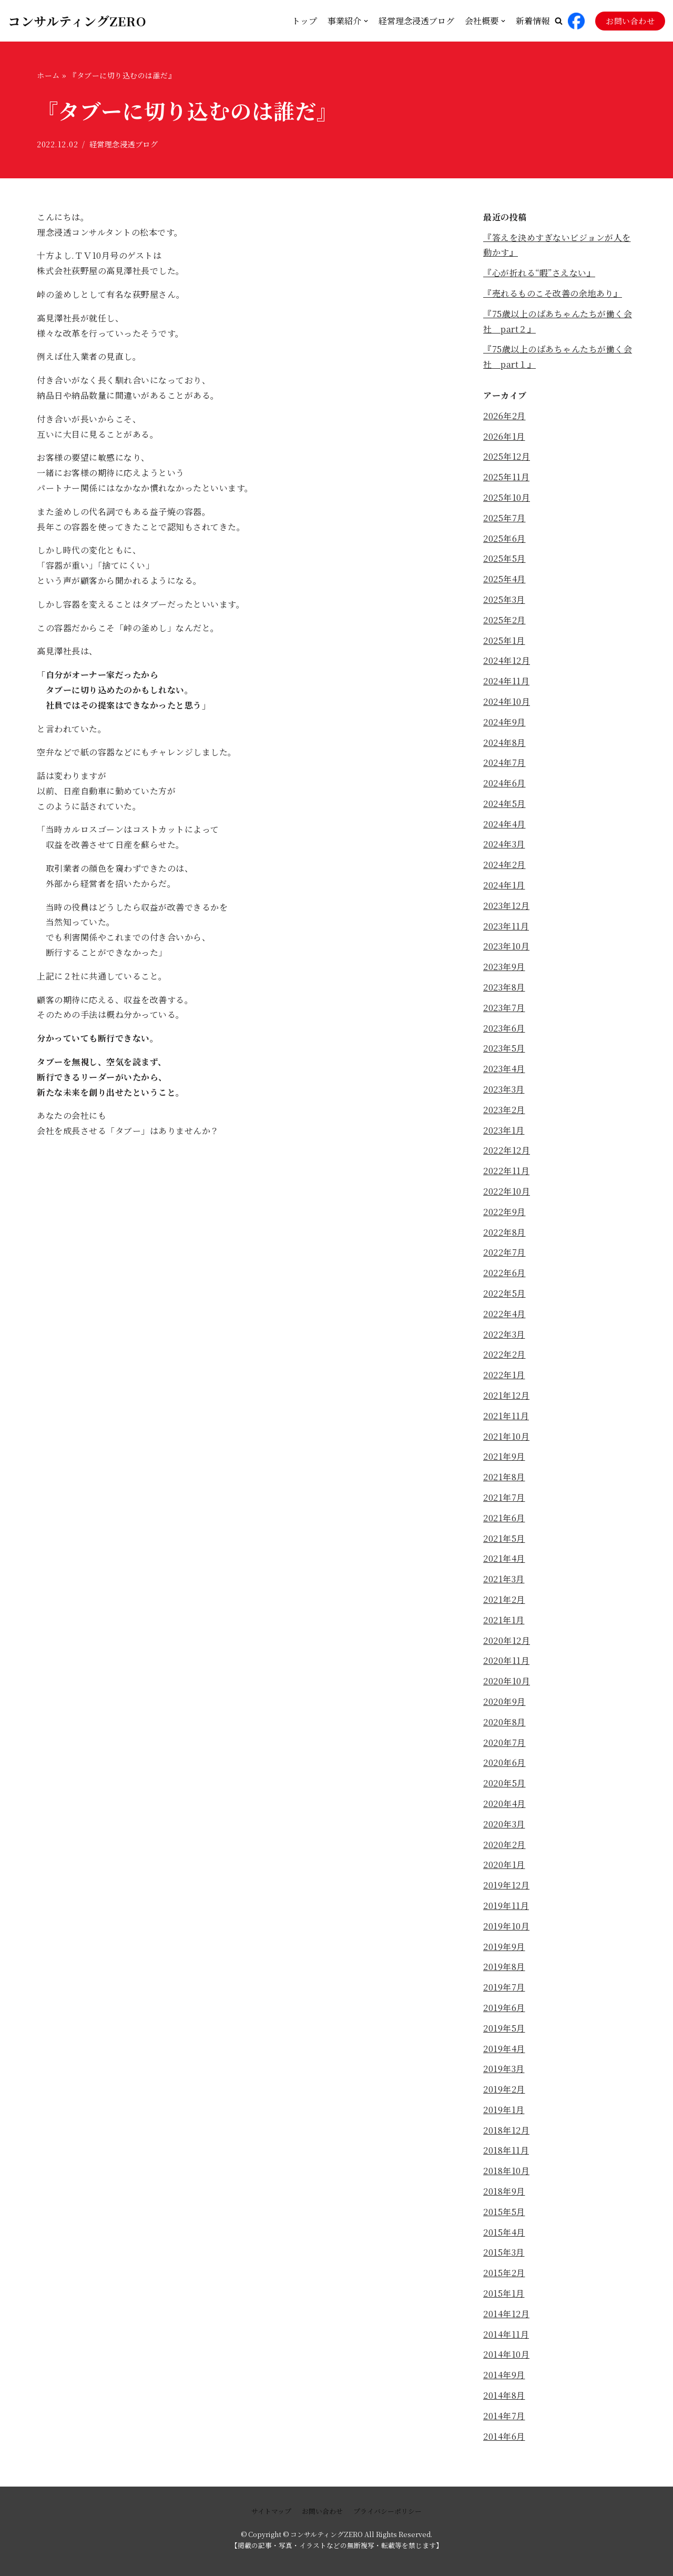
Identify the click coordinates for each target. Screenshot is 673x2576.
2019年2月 (504, 2089)
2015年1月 (504, 2293)
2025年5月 (504, 558)
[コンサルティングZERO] (77, 20)
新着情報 (532, 21)
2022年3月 (504, 1334)
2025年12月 (506, 456)
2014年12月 (506, 2314)
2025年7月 (504, 518)
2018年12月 (506, 2130)
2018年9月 (504, 2191)
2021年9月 (504, 1456)
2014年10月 (506, 2354)
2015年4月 (504, 2232)
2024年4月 (504, 824)
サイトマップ (271, 2511)
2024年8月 (504, 742)
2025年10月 (506, 497)
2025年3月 (504, 599)
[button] (559, 21)
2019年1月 (504, 2110)
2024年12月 (506, 660)
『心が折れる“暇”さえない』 (539, 273)
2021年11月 (506, 1416)
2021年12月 (506, 1395)
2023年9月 (504, 967)
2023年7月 (504, 1008)
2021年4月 (504, 1558)
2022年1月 (504, 1375)
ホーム (48, 75)
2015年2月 (504, 2273)
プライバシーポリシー (387, 2511)
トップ (304, 21)
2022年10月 (506, 1191)
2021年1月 (504, 1620)
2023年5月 (504, 1048)
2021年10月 (506, 1436)
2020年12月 (506, 1640)
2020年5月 (504, 1783)
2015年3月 (504, 2252)
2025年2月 (504, 620)
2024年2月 (504, 864)
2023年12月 (506, 906)
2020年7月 (504, 1742)
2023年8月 (504, 987)
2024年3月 (504, 844)
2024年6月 (504, 783)
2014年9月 (504, 2375)
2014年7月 (504, 2416)
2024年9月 (504, 722)
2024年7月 (504, 762)
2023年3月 (504, 1089)
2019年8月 (504, 1967)
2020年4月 (504, 1803)
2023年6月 (504, 1028)
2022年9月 (504, 1212)
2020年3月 (504, 1824)
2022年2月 (504, 1354)
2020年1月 (504, 1864)
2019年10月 (506, 1926)
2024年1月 (504, 885)
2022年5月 (504, 1293)
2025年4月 (504, 579)
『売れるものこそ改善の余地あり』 (552, 293)
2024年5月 (504, 803)
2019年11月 (506, 1906)
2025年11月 (506, 477)
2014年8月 (504, 2395)
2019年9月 (504, 1947)
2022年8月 (504, 1232)
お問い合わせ (630, 20)
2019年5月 (504, 2028)
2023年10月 (506, 946)
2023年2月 (504, 1110)
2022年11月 (506, 1171)
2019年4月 (504, 2049)
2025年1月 (504, 640)
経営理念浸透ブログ (416, 21)
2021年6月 (504, 1518)
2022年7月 (504, 1252)
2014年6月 (504, 2436)
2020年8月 (504, 1722)
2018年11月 (506, 2150)
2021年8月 (504, 1477)
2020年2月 (504, 1844)
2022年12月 (506, 1150)
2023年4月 (504, 1069)
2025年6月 (504, 538)
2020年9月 (504, 1701)
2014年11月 (506, 2334)
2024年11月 (506, 681)
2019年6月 (504, 2008)
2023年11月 (506, 926)
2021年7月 (504, 1497)
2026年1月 (504, 436)
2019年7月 (504, 1987)
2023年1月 (504, 1130)
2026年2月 (504, 416)
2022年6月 (504, 1273)
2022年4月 (504, 1314)
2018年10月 (506, 2171)
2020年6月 (504, 1762)
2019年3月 (504, 2069)
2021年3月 (504, 1579)
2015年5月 (504, 2212)
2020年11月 (506, 1660)
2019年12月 (506, 1885)
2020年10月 (506, 1681)
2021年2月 (504, 1599)
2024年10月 (506, 701)
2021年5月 (504, 1538)
